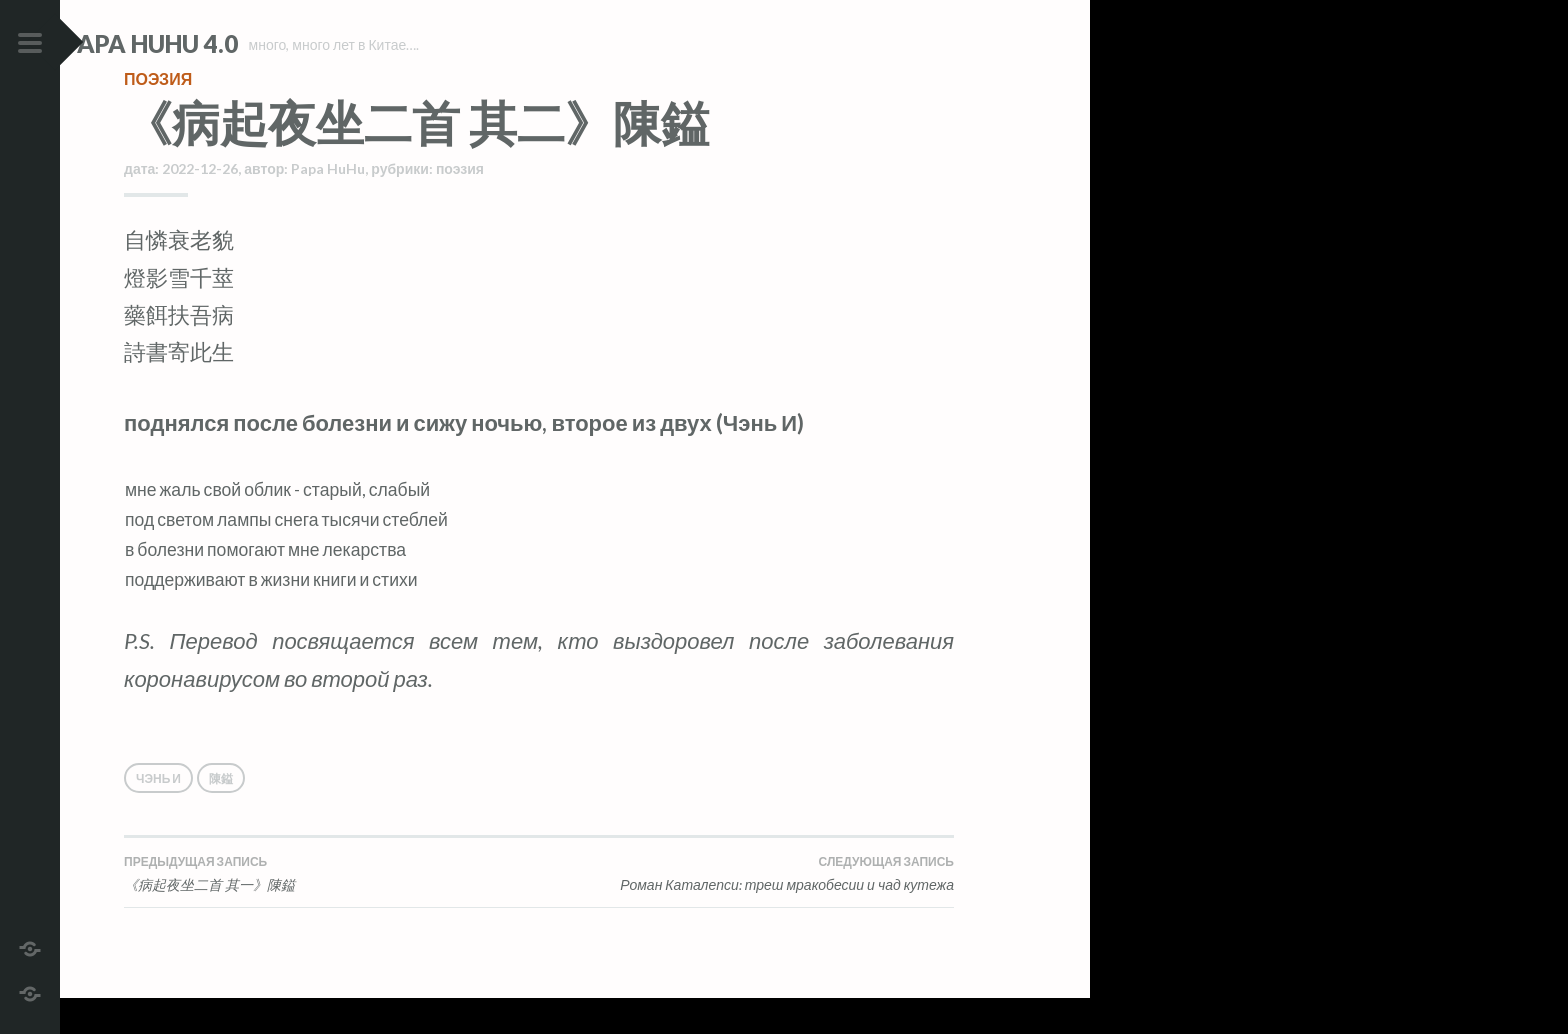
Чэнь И (158, 814)
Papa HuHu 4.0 (211, 43)
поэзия (158, 114)
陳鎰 (221, 814)
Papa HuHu (328, 204)
